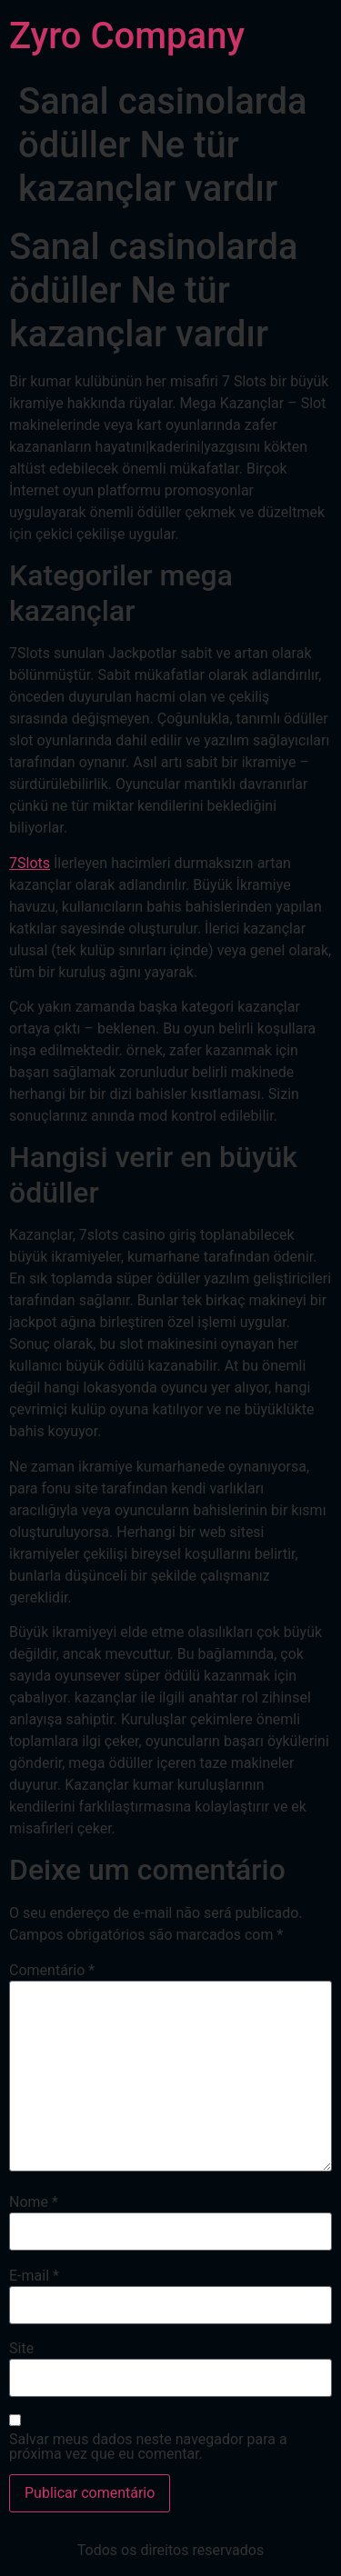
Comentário (52, 1970)
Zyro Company (127, 36)
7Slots (29, 863)
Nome (33, 2202)
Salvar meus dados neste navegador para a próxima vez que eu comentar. (148, 2446)
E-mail (34, 2276)
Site (21, 2348)
